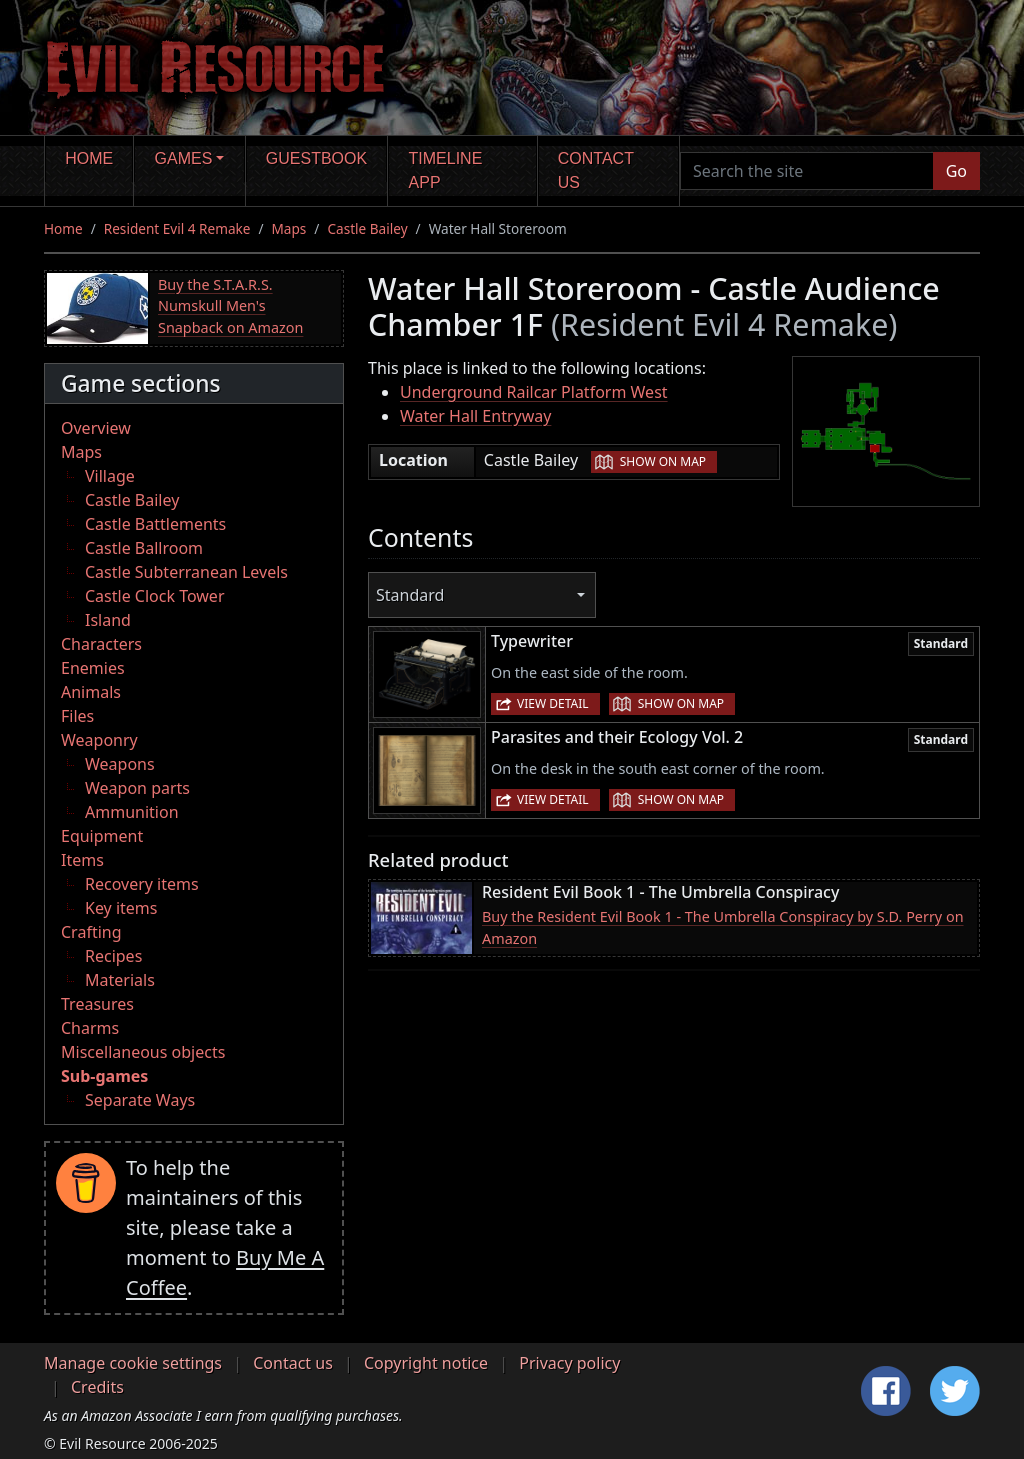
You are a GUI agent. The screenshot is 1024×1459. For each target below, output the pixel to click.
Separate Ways (140, 1100)
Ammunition (132, 812)
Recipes (113, 956)
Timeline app (446, 170)
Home (89, 158)
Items (82, 860)
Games (184, 158)
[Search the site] (807, 171)
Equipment (102, 836)
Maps (289, 228)
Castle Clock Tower (155, 596)
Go (956, 171)
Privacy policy (569, 1363)
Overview (96, 428)
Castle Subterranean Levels (186, 572)
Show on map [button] (663, 461)
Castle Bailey (367, 228)
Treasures (97, 1004)
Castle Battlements (155, 524)
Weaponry (99, 740)
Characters (101, 644)
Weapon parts (137, 788)
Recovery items (142, 884)
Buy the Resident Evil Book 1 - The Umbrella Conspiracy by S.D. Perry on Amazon (723, 927)
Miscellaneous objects (143, 1052)
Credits (97, 1387)
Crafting (91, 932)
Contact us (596, 170)
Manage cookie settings (133, 1363)
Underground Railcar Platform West (534, 392)
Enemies (93, 668)
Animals (91, 692)
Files (77, 716)
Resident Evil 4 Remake (177, 228)
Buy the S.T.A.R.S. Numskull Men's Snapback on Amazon (230, 306)
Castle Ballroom (144, 548)
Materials (120, 980)
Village (110, 476)
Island (108, 620)
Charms (90, 1028)
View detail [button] (553, 703)
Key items (121, 908)
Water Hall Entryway (475, 416)
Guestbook (316, 158)
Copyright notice (426, 1363)
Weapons (120, 764)
